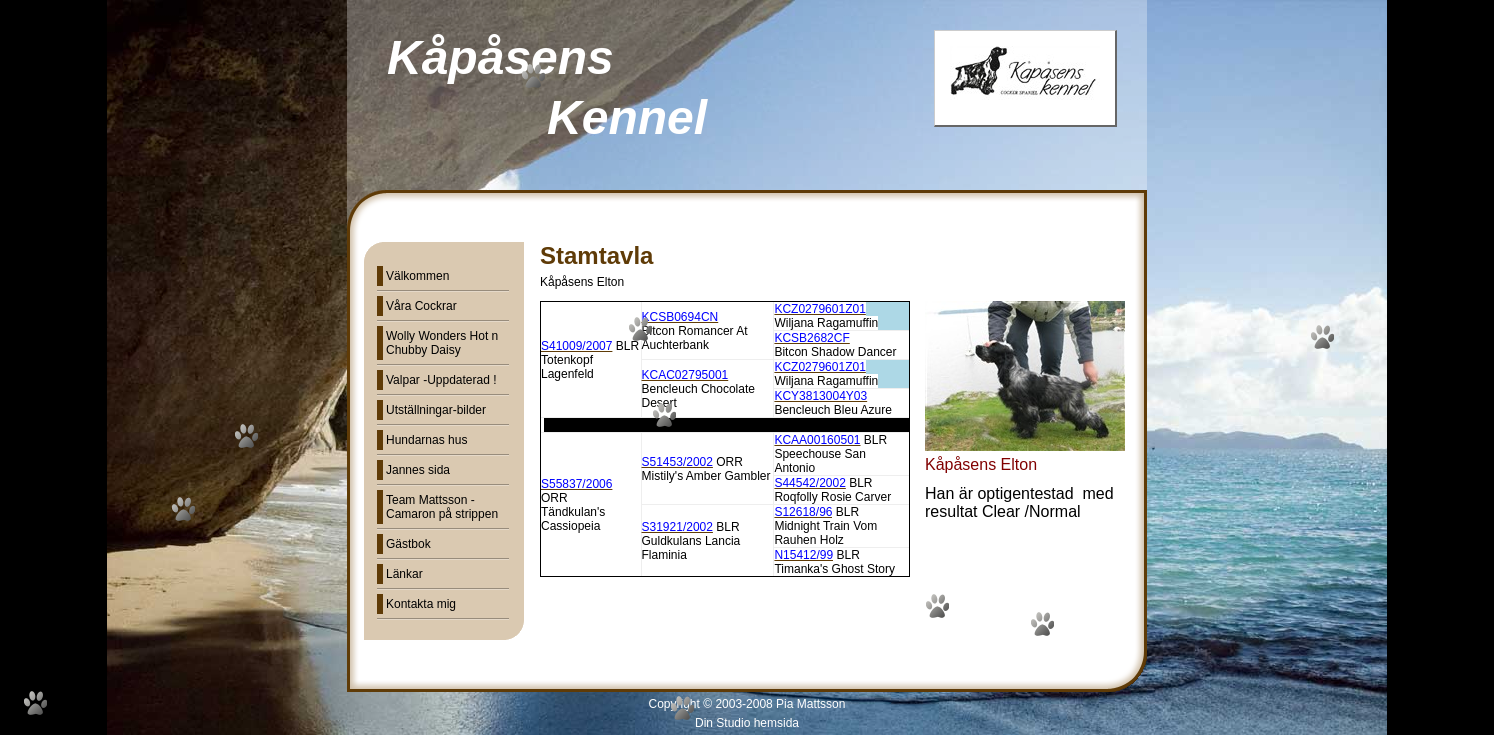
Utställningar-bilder (436, 410)
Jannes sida (418, 470)
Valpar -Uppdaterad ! (441, 380)
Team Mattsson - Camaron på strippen (442, 507)
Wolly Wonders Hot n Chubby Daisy (442, 343)
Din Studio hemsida (747, 723)
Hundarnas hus (426, 440)
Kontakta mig (421, 604)
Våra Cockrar (421, 306)
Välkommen (417, 276)
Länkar (404, 574)
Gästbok (408, 544)
